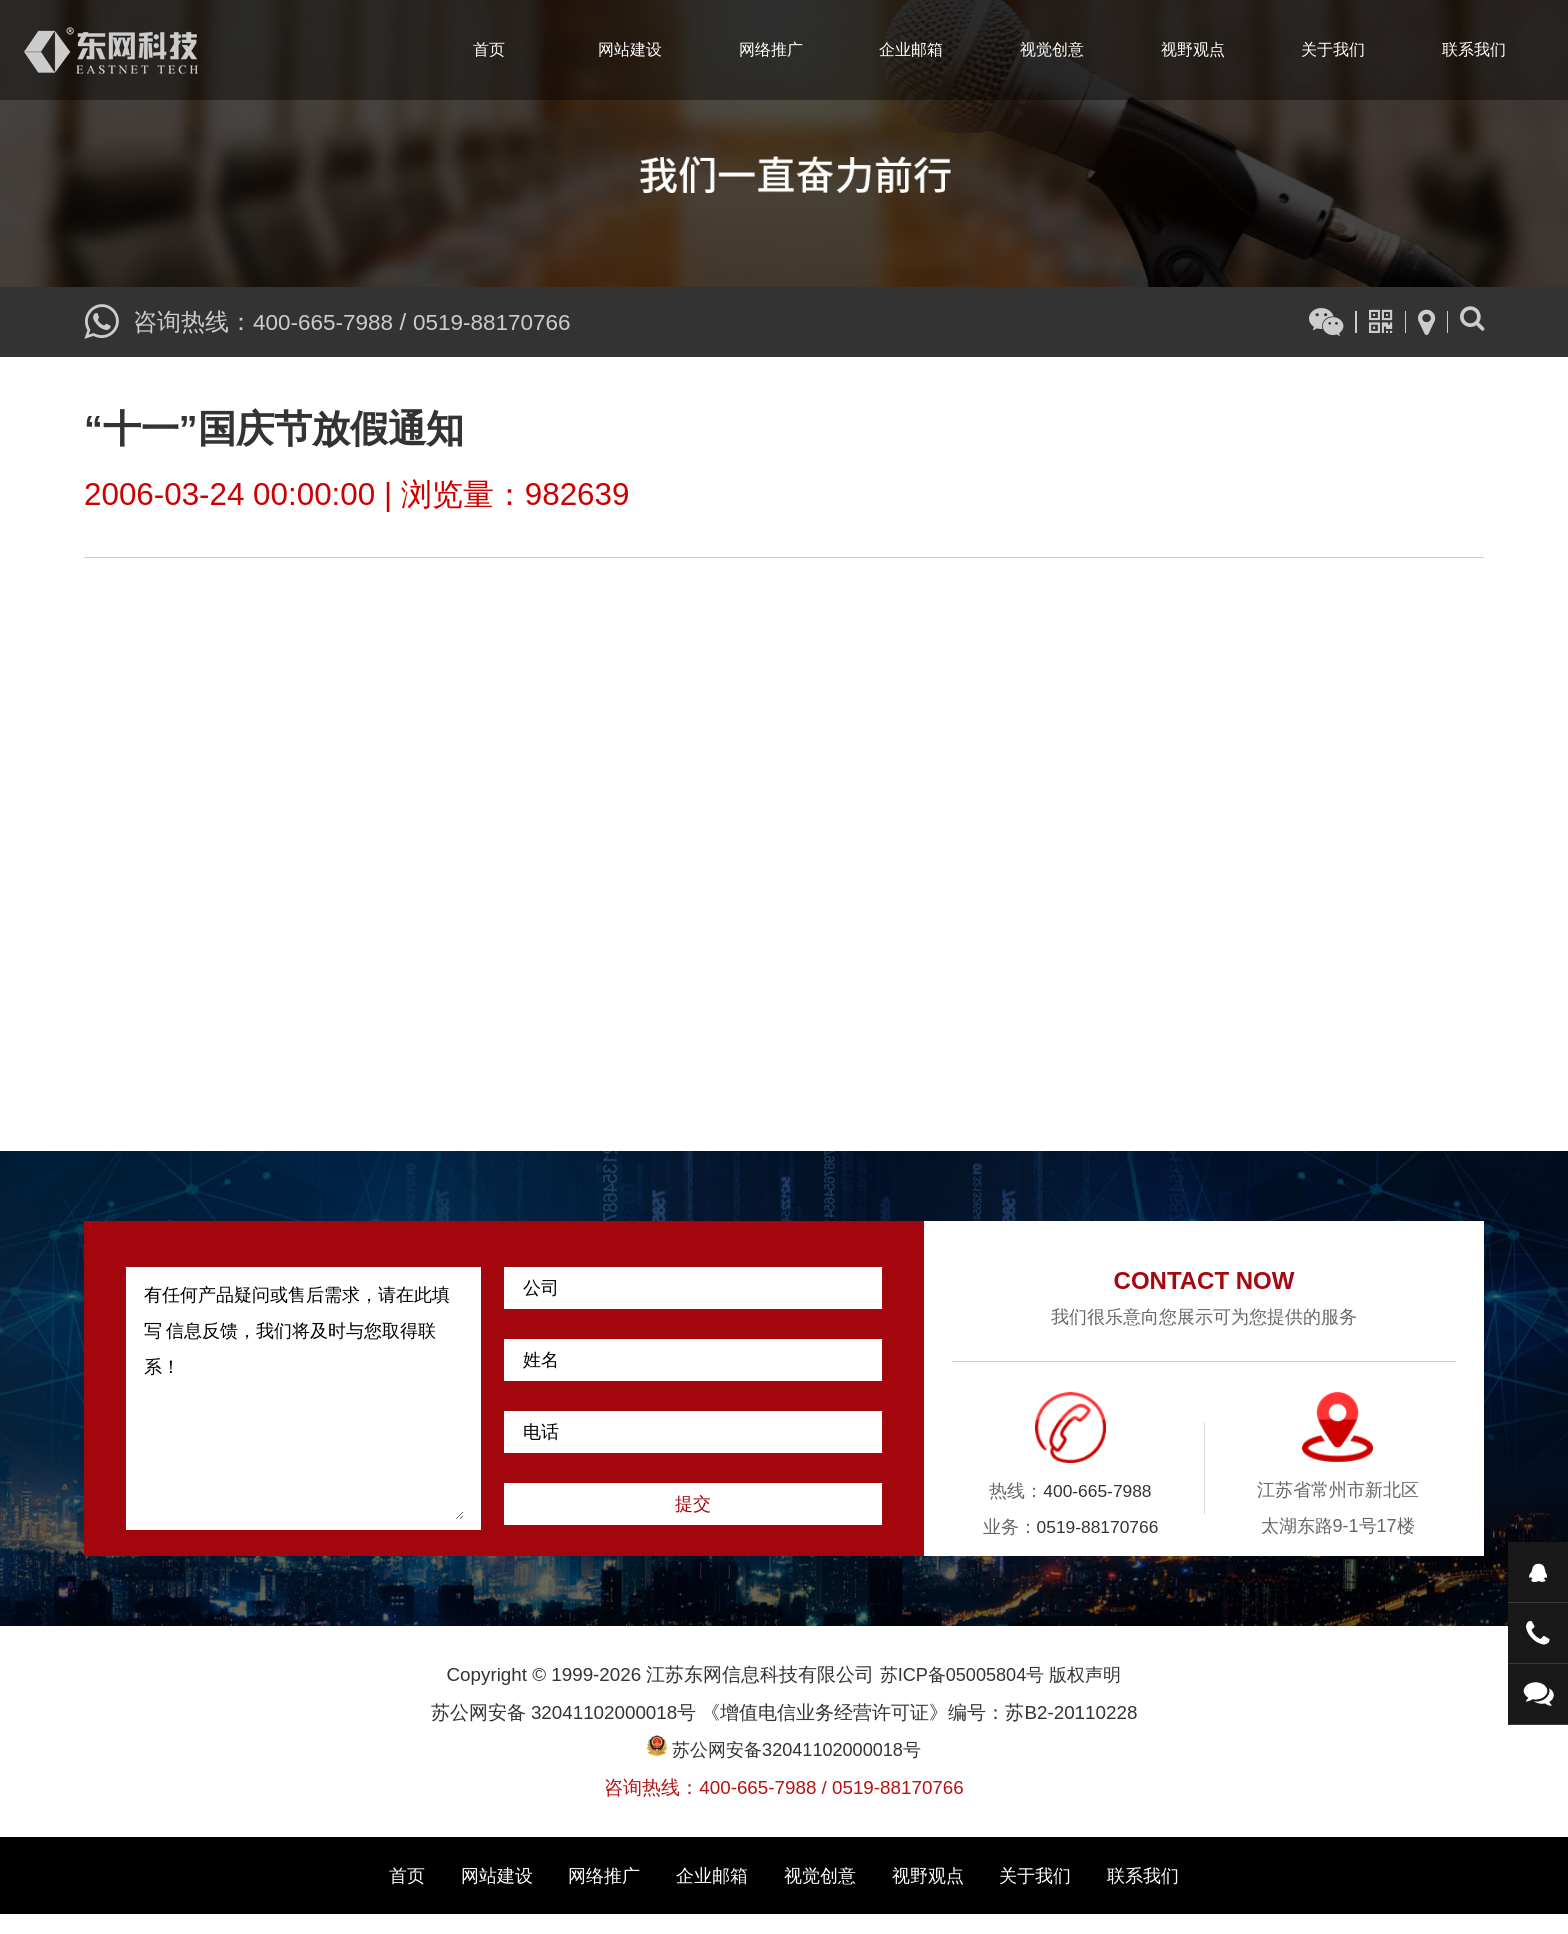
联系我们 (1474, 49)
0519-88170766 (506, 321)
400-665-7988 (327, 321)
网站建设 (630, 49)
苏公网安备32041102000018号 (784, 1769)
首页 (489, 49)
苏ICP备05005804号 (960, 1693)
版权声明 (1089, 1693)
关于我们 (1333, 49)
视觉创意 (1052, 49)
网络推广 (771, 49)
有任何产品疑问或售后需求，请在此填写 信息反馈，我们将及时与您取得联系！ (304, 1417)
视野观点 (1193, 49)
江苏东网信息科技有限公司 (111, 50)
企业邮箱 (911, 49)
